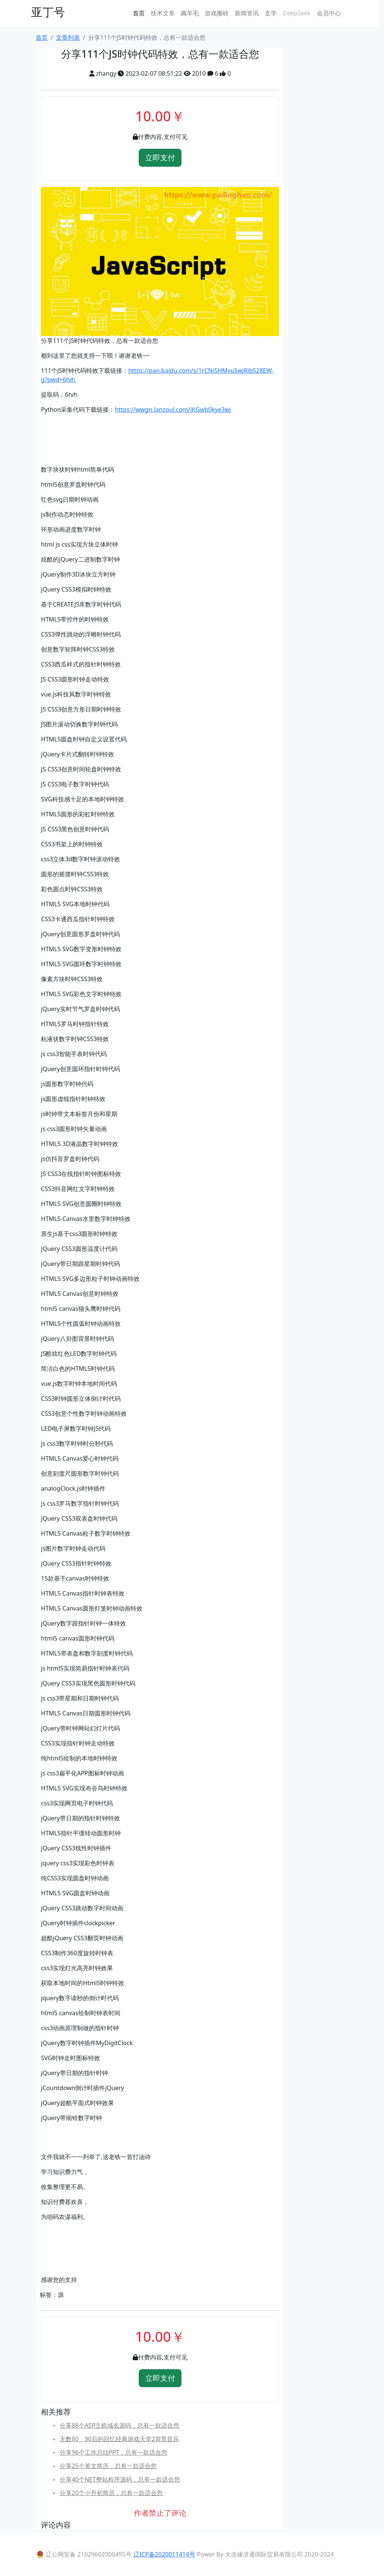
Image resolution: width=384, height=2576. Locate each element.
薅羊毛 (190, 13)
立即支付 (160, 157)
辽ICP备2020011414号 (164, 2554)
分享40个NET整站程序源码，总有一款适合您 (120, 2479)
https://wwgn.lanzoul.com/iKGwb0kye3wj (173, 409)
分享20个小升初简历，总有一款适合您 (111, 2493)
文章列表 (68, 37)
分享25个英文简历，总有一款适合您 (108, 2466)
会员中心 (329, 13)
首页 (139, 13)
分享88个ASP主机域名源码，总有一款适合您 (119, 2425)
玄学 (271, 13)
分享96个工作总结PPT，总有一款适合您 (113, 2452)
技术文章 (163, 13)
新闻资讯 (247, 13)
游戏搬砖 (217, 13)
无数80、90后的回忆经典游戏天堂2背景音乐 (119, 2439)
